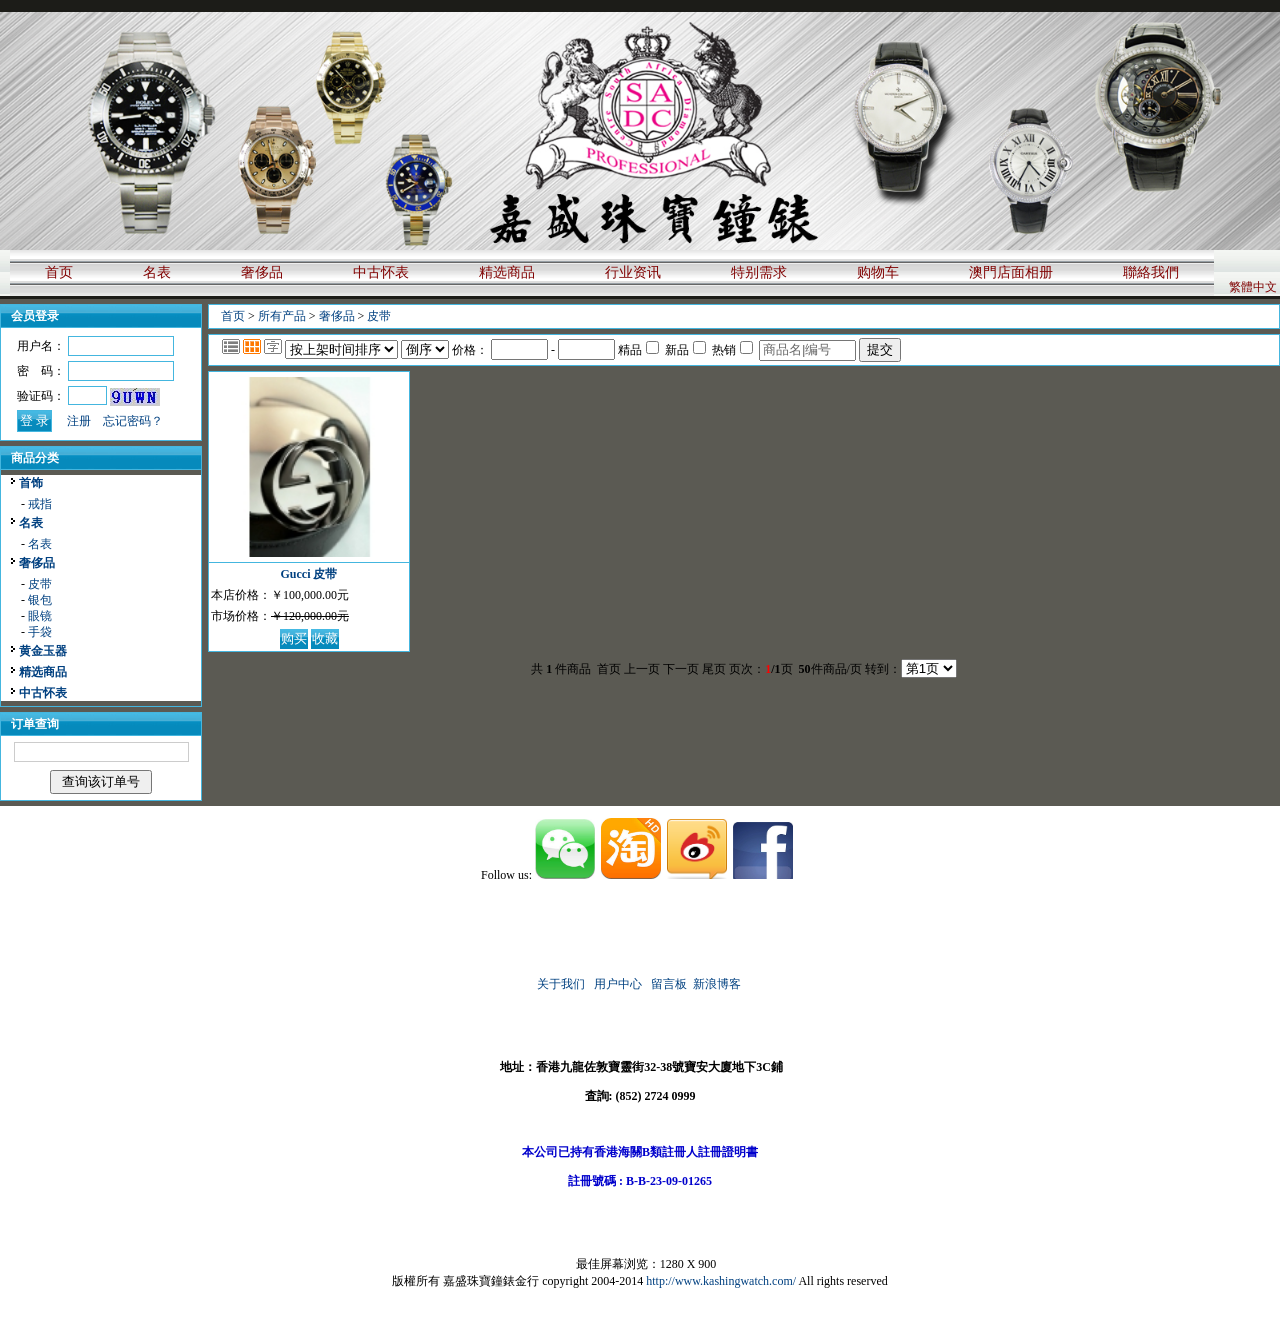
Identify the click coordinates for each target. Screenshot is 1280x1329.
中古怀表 (381, 272)
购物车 (878, 272)
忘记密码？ (133, 421)
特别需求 (759, 272)
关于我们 (561, 984)
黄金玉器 (43, 651)
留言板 (669, 984)
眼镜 (40, 616)
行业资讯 (633, 272)
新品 (685, 350)
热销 (732, 350)
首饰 (31, 483)
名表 (157, 272)
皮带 (40, 584)
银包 (40, 600)
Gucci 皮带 (309, 574)
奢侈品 (262, 272)
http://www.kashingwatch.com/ (721, 1281)
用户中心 (618, 984)
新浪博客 (718, 984)
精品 (638, 350)
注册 (79, 421)
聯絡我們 (1151, 272)
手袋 (40, 632)
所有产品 (282, 316)
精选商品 (507, 272)
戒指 (40, 504)
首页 (59, 272)
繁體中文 (1253, 287)
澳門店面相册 (1011, 272)
